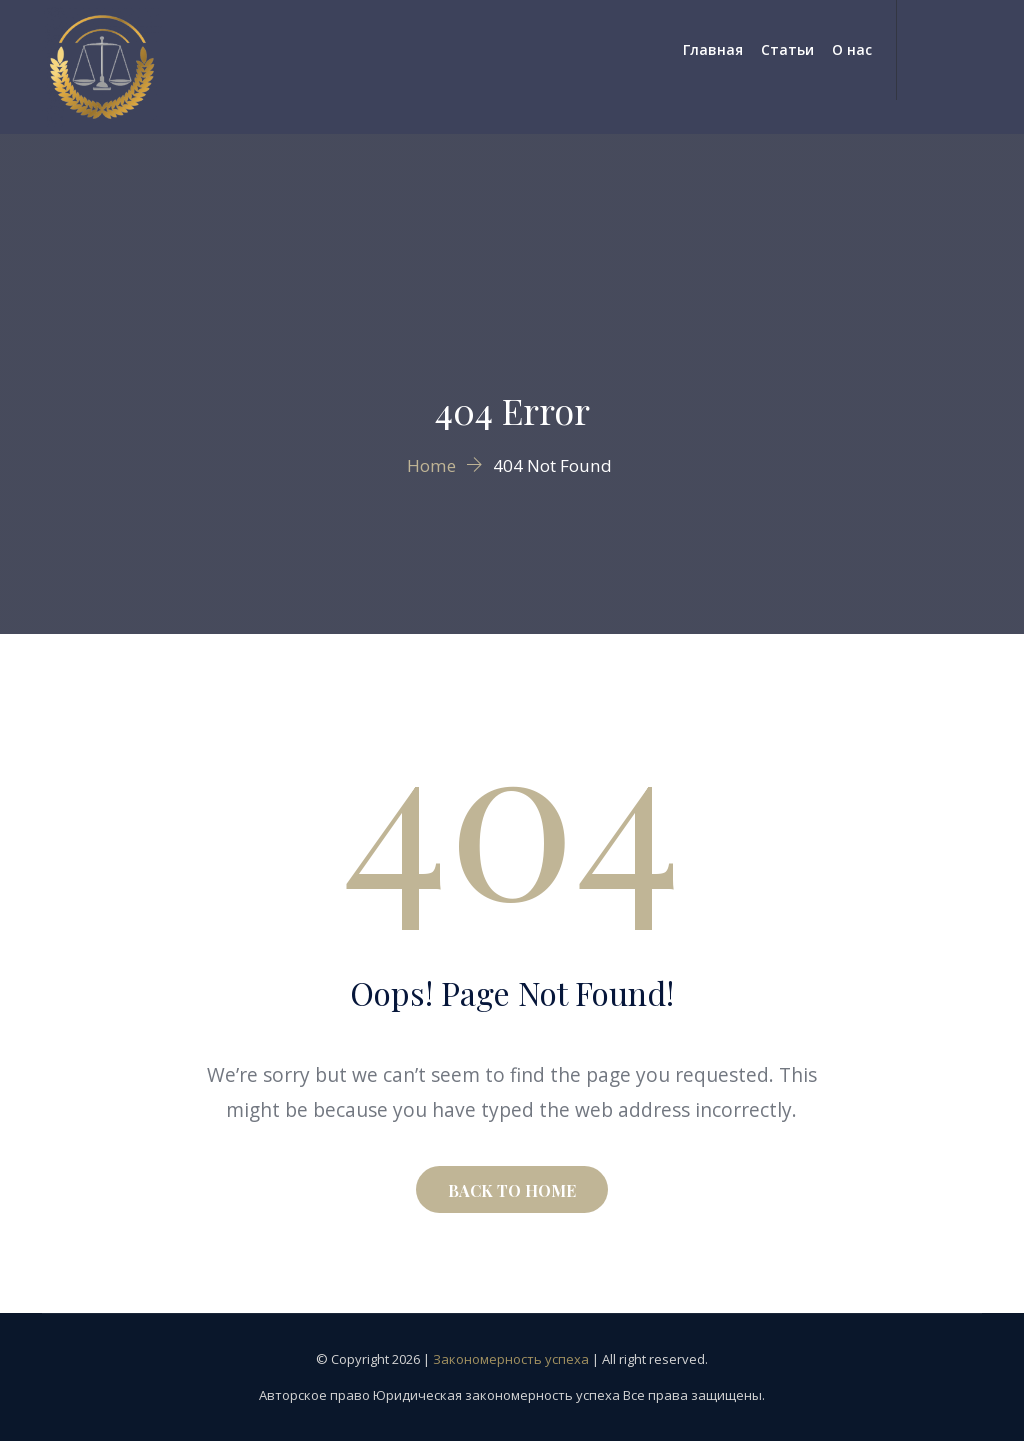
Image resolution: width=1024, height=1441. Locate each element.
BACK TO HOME (512, 1190)
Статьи (787, 49)
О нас (852, 49)
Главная (713, 49)
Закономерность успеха (511, 1359)
